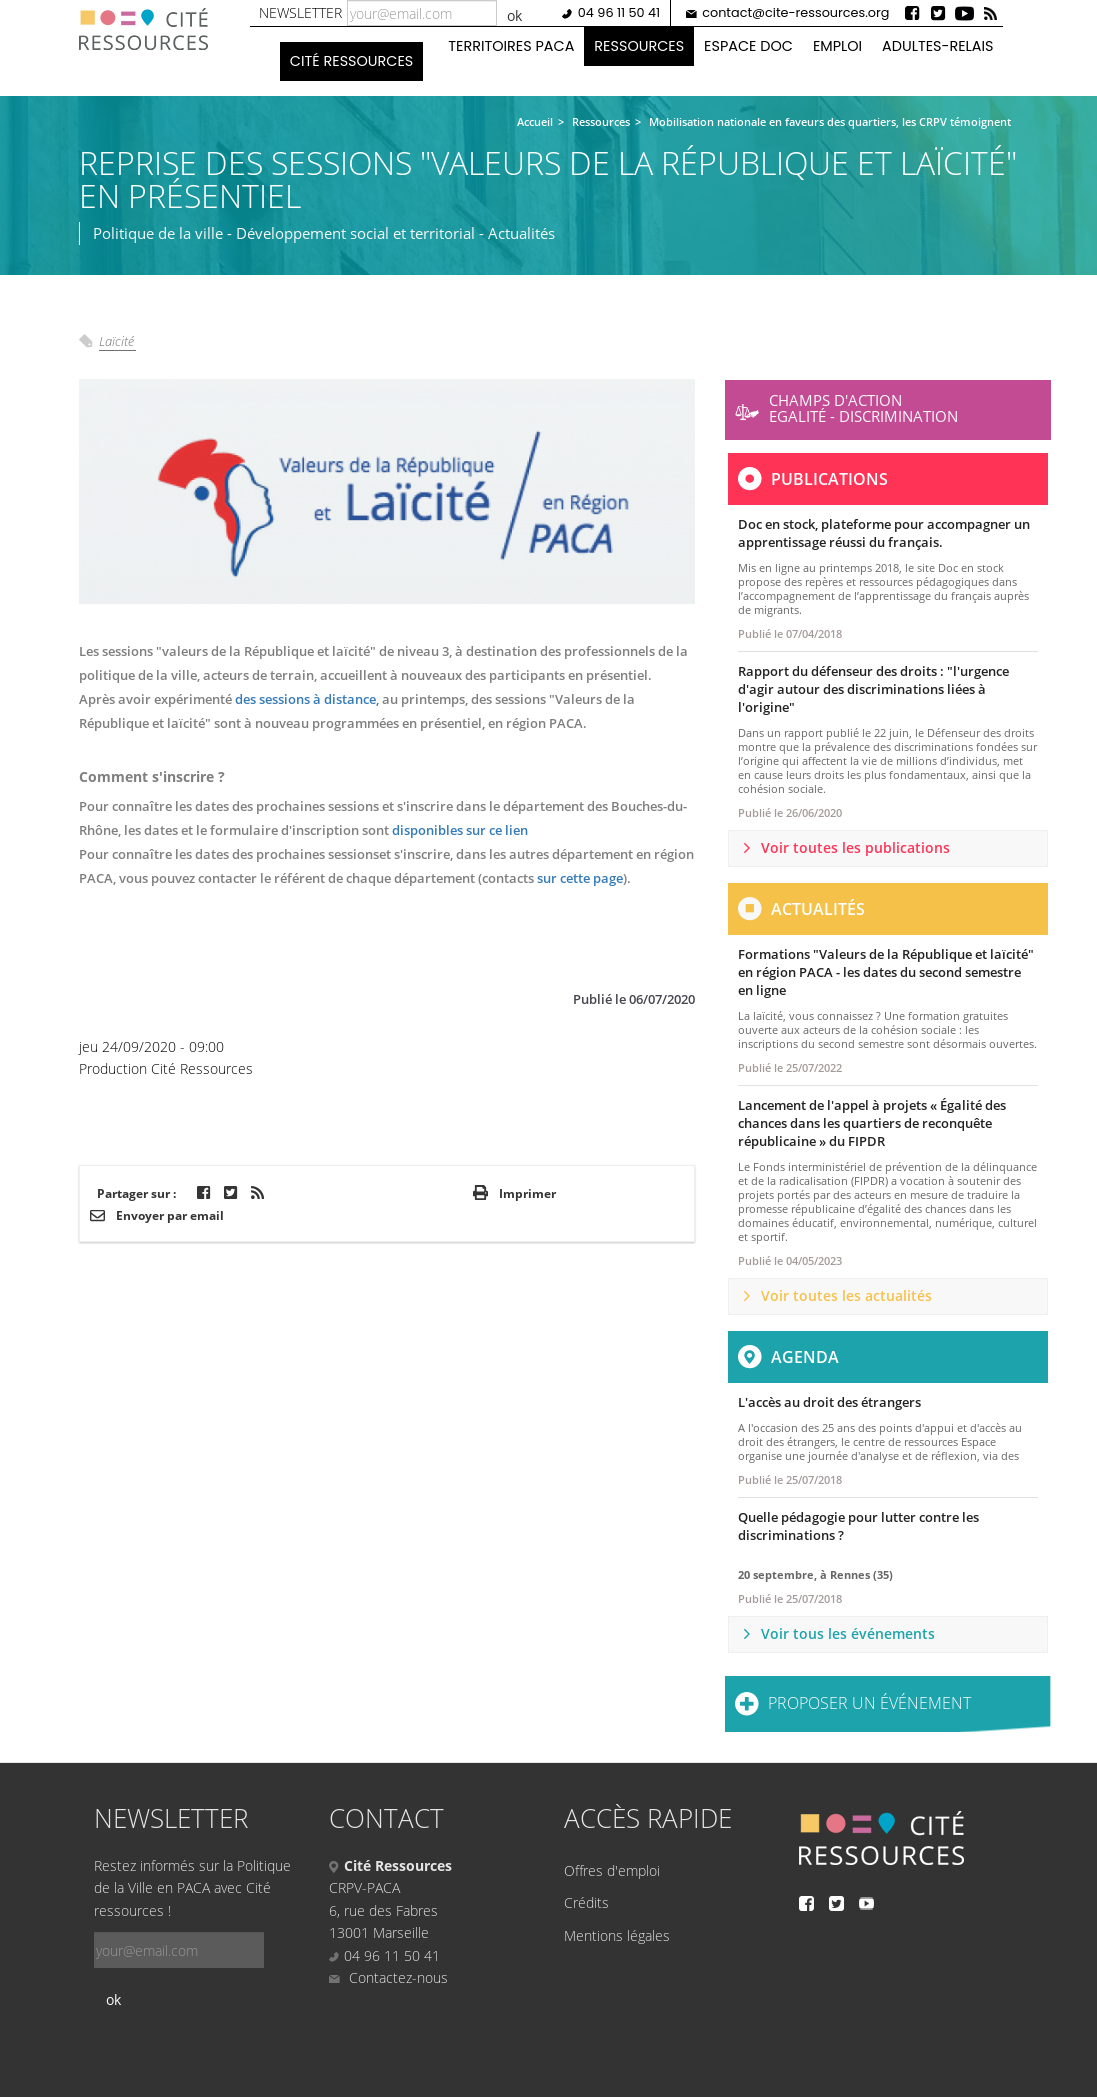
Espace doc (748, 46)
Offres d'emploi (612, 1870)
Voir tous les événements (848, 1633)
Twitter (938, 13)
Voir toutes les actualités (846, 1295)
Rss (990, 13)
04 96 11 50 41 (619, 12)
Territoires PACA (511, 46)
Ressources (639, 46)
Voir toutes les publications (855, 847)
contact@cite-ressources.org (795, 12)
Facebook (912, 13)
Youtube (964, 13)
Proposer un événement (869, 1703)
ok (514, 15)
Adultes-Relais (937, 46)
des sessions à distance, (307, 699)
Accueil (535, 121)
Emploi (837, 46)
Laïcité (116, 341)
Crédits (586, 1902)
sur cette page (580, 878)
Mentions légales (617, 1935)
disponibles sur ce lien (460, 830)
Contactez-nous (388, 1977)
